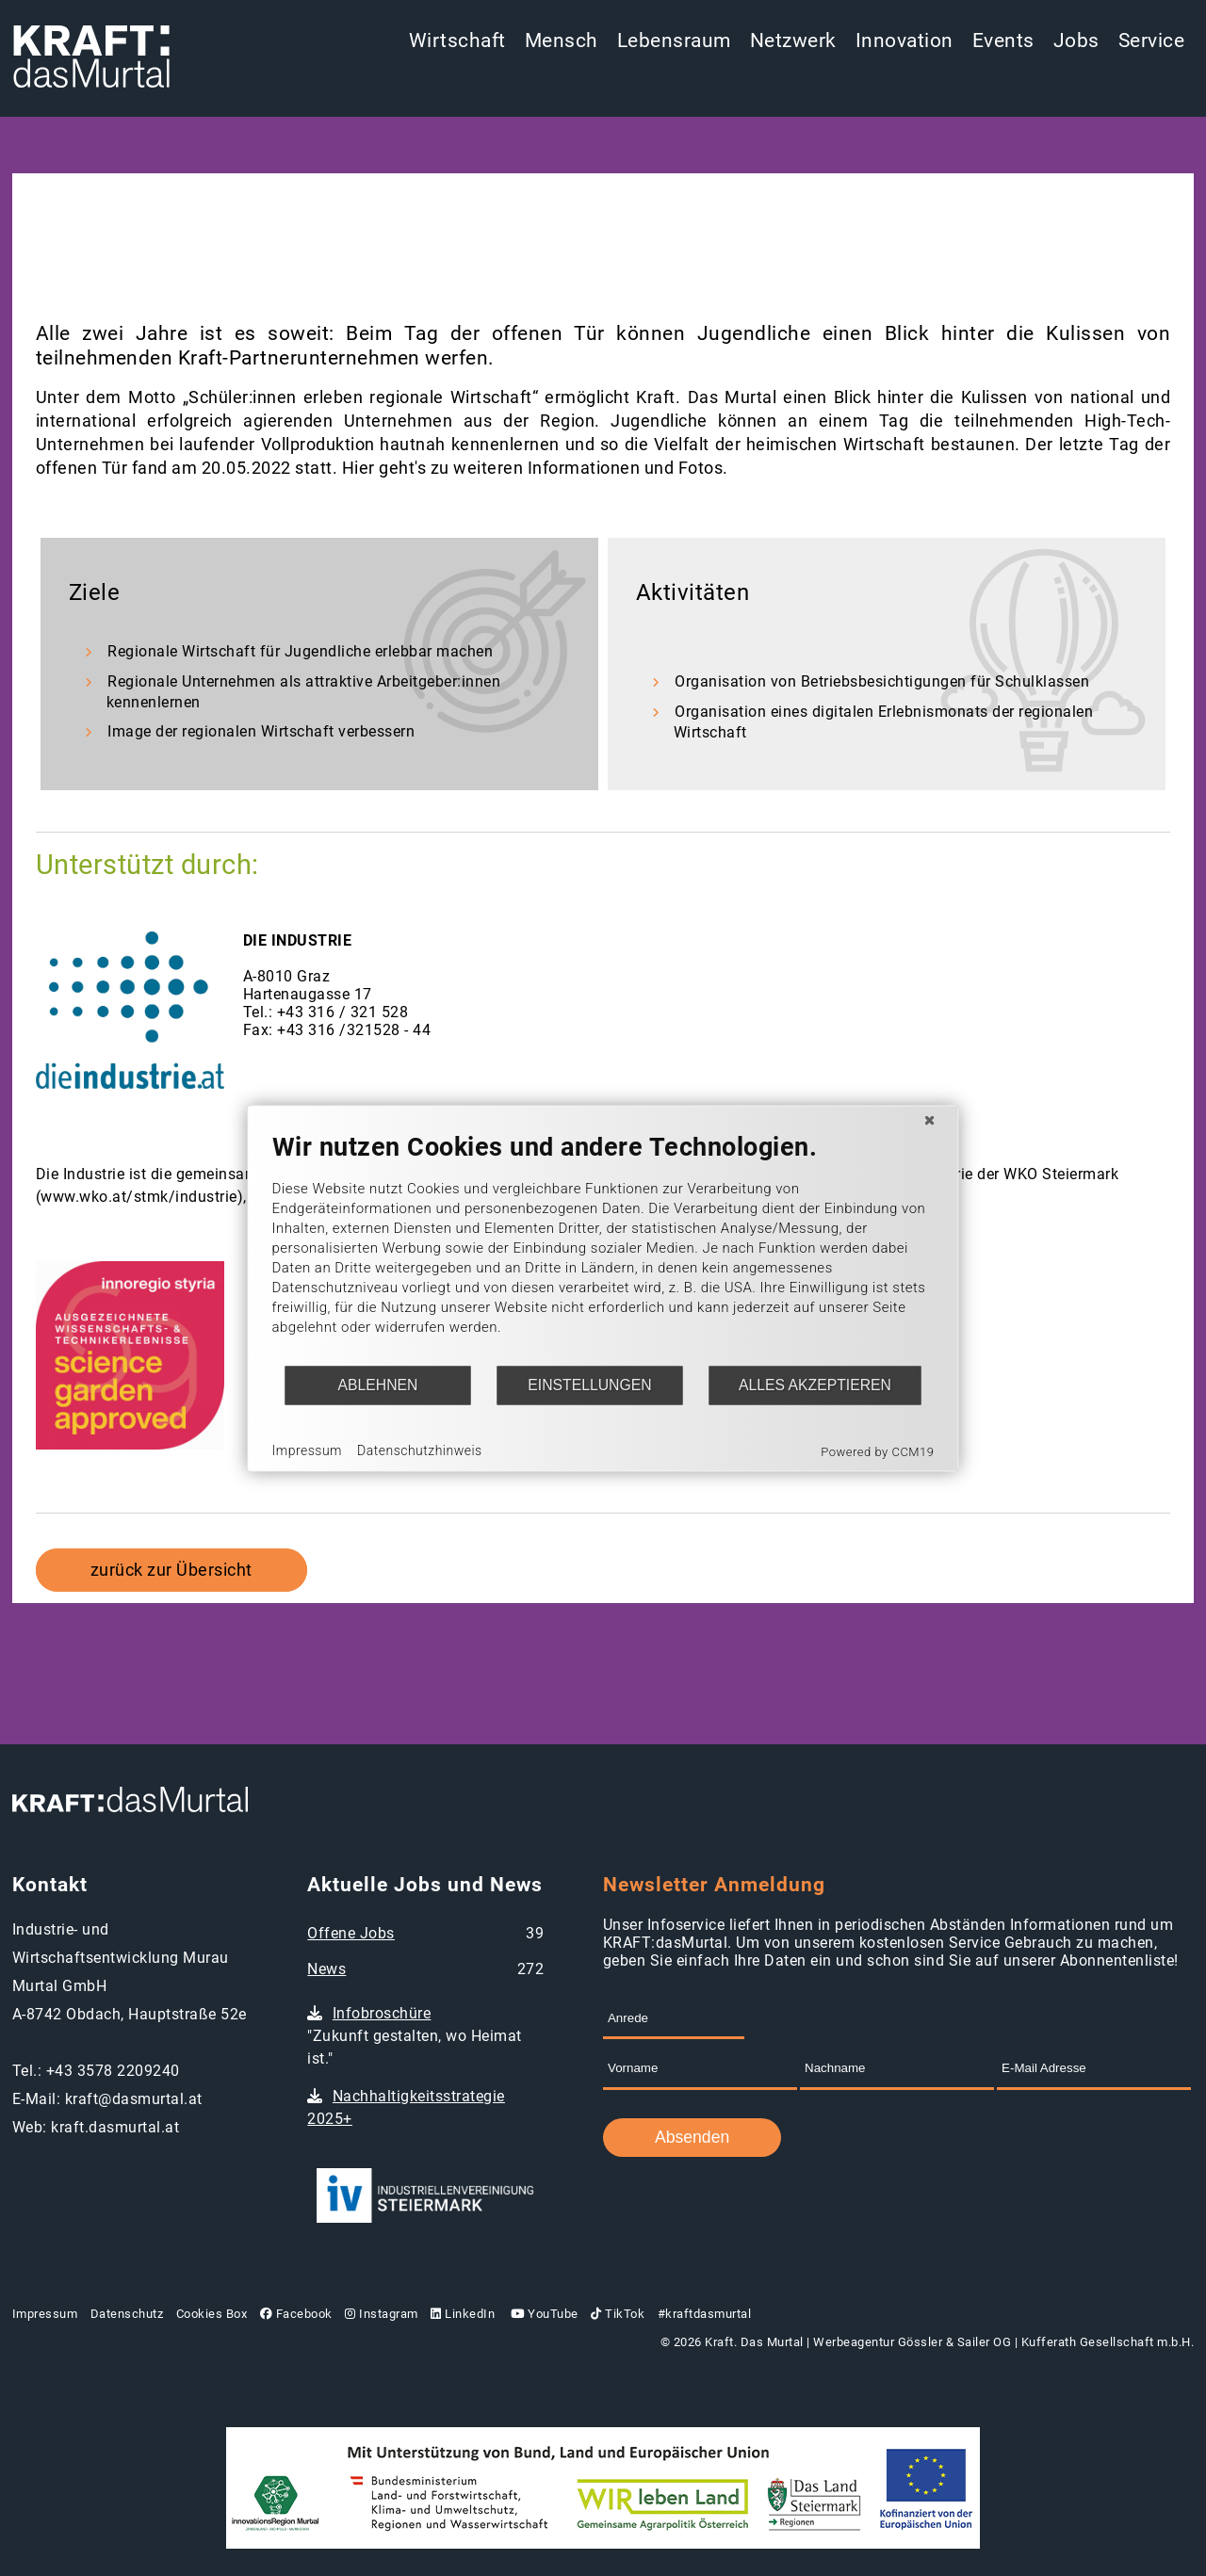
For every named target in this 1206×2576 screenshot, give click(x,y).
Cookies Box (212, 2314)
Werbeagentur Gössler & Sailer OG (912, 2342)
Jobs (1076, 40)
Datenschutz (127, 2314)
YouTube (543, 2314)
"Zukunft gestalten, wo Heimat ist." (414, 2035)
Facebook (296, 2314)
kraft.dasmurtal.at (115, 2127)
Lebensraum (674, 40)
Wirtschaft (457, 40)
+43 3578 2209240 (113, 2071)
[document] (603, 1247)
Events (1003, 40)
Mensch (561, 40)
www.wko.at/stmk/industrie (139, 1197)
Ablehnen (378, 1385)
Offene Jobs (351, 1933)
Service (1151, 40)
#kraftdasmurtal (705, 2314)
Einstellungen (589, 1385)
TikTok (617, 2314)
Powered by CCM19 (877, 1451)
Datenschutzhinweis (419, 1450)
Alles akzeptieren (815, 1385)
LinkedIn (463, 2314)
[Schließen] (930, 1120)
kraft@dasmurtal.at (134, 2099)
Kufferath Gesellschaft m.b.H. (1108, 2342)
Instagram (381, 2314)
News (326, 1969)
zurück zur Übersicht (171, 1570)
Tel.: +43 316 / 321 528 (326, 1012)
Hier (358, 468)
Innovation (904, 40)
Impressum (45, 2314)
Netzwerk (793, 40)
